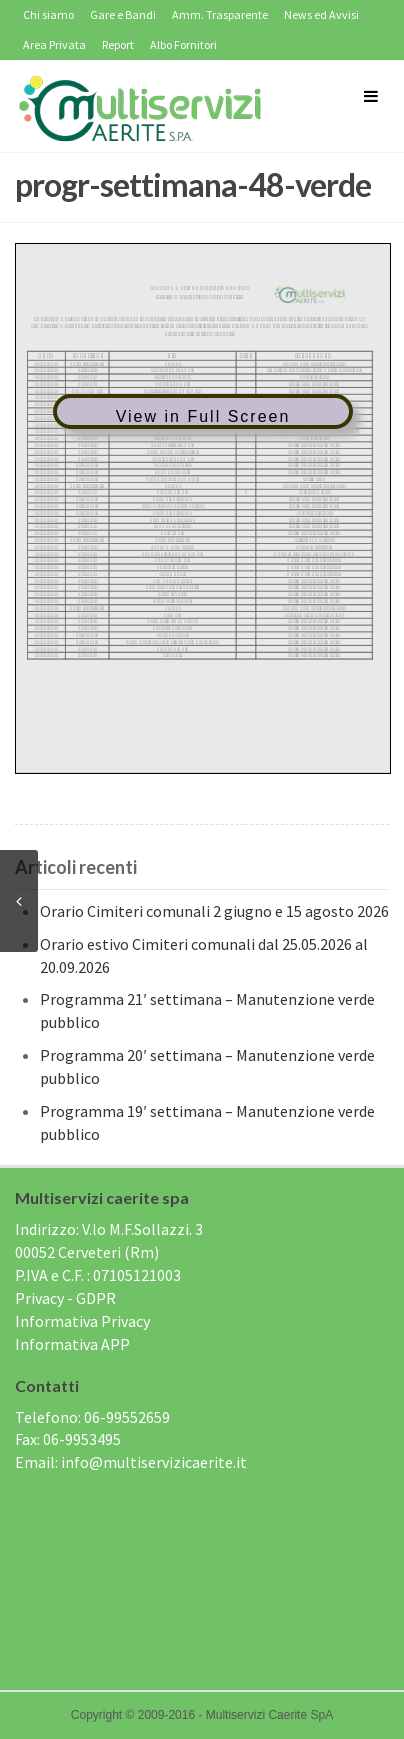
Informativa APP (72, 1344)
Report (118, 44)
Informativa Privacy (82, 1321)
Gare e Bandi (123, 14)
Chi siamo (48, 14)
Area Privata (54, 44)
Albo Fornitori (183, 44)
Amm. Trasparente (220, 14)
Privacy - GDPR (65, 1298)
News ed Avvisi (321, 14)
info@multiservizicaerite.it (154, 1462)
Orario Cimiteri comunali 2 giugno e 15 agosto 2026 (214, 911)
